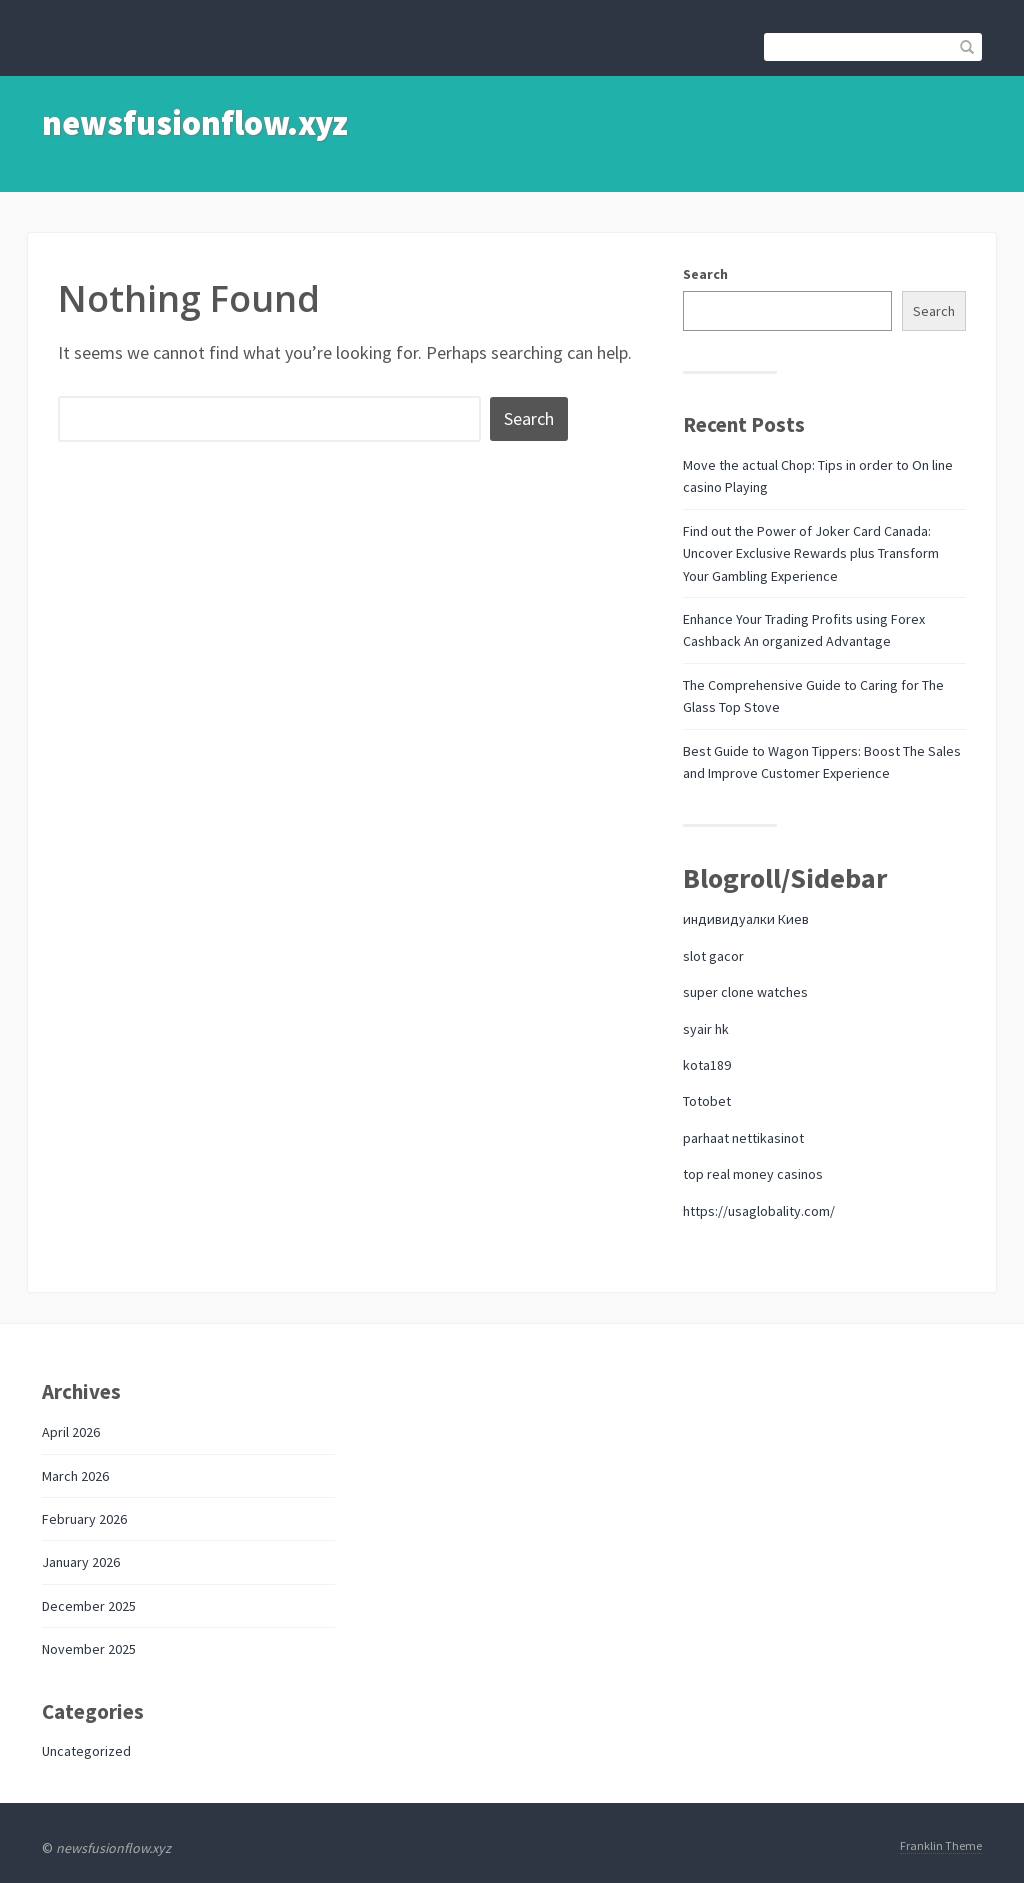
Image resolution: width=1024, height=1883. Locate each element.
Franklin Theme (941, 1845)
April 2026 (71, 1432)
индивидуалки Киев (746, 919)
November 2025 (89, 1649)
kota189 (707, 1065)
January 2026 (81, 1562)
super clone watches (745, 992)
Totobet (707, 1101)
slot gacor (713, 956)
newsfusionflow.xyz (195, 123)
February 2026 (84, 1519)
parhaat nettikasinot (743, 1138)
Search (705, 274)
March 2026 (75, 1476)
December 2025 (89, 1606)
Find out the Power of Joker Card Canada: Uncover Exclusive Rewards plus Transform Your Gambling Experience (811, 553)
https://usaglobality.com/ (759, 1211)
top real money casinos (753, 1174)
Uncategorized (86, 1751)
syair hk (706, 1029)
